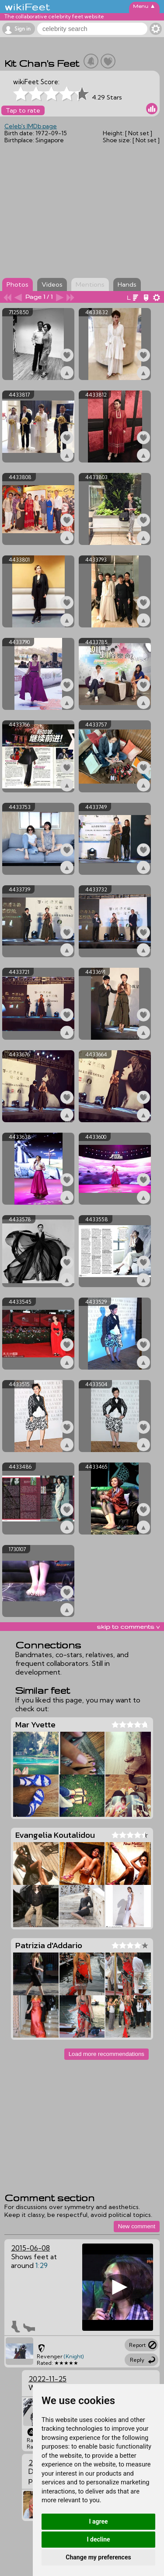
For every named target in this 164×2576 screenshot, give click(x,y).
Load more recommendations (106, 2054)
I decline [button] (98, 2539)
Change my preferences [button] (98, 2557)
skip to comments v (128, 1626)
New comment (136, 2226)
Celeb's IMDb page (30, 126)
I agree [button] (98, 2521)
